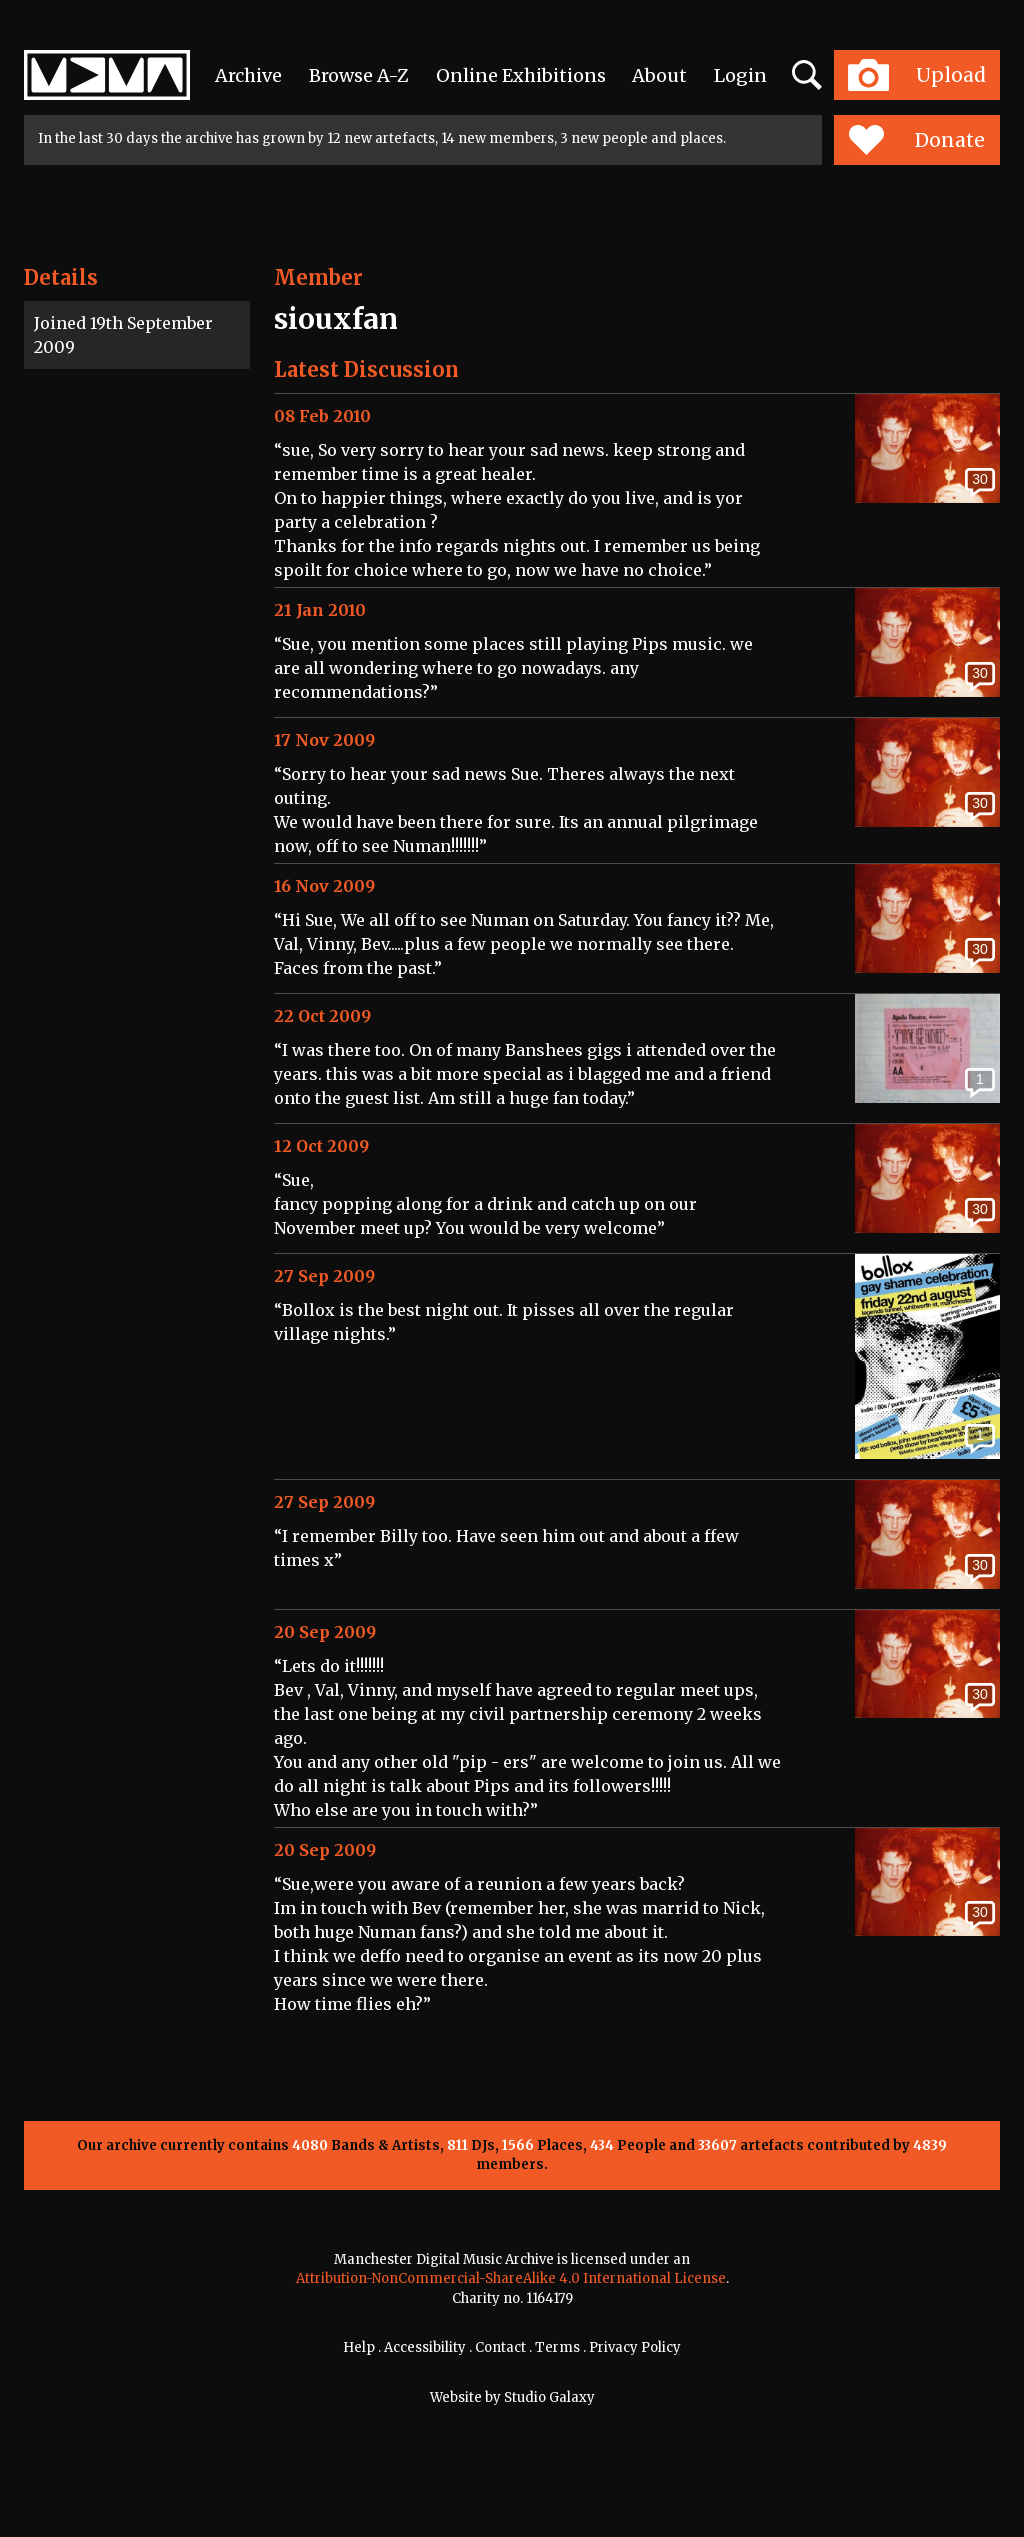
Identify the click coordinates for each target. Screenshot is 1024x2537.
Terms (557, 2347)
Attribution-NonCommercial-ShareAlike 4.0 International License (511, 2278)
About (659, 75)
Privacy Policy (635, 2347)
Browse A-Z (359, 75)
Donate (916, 140)
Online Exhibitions (521, 75)
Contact (500, 2347)
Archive (248, 75)
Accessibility (425, 2347)
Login (740, 75)
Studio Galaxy (549, 2397)
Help (359, 2347)
